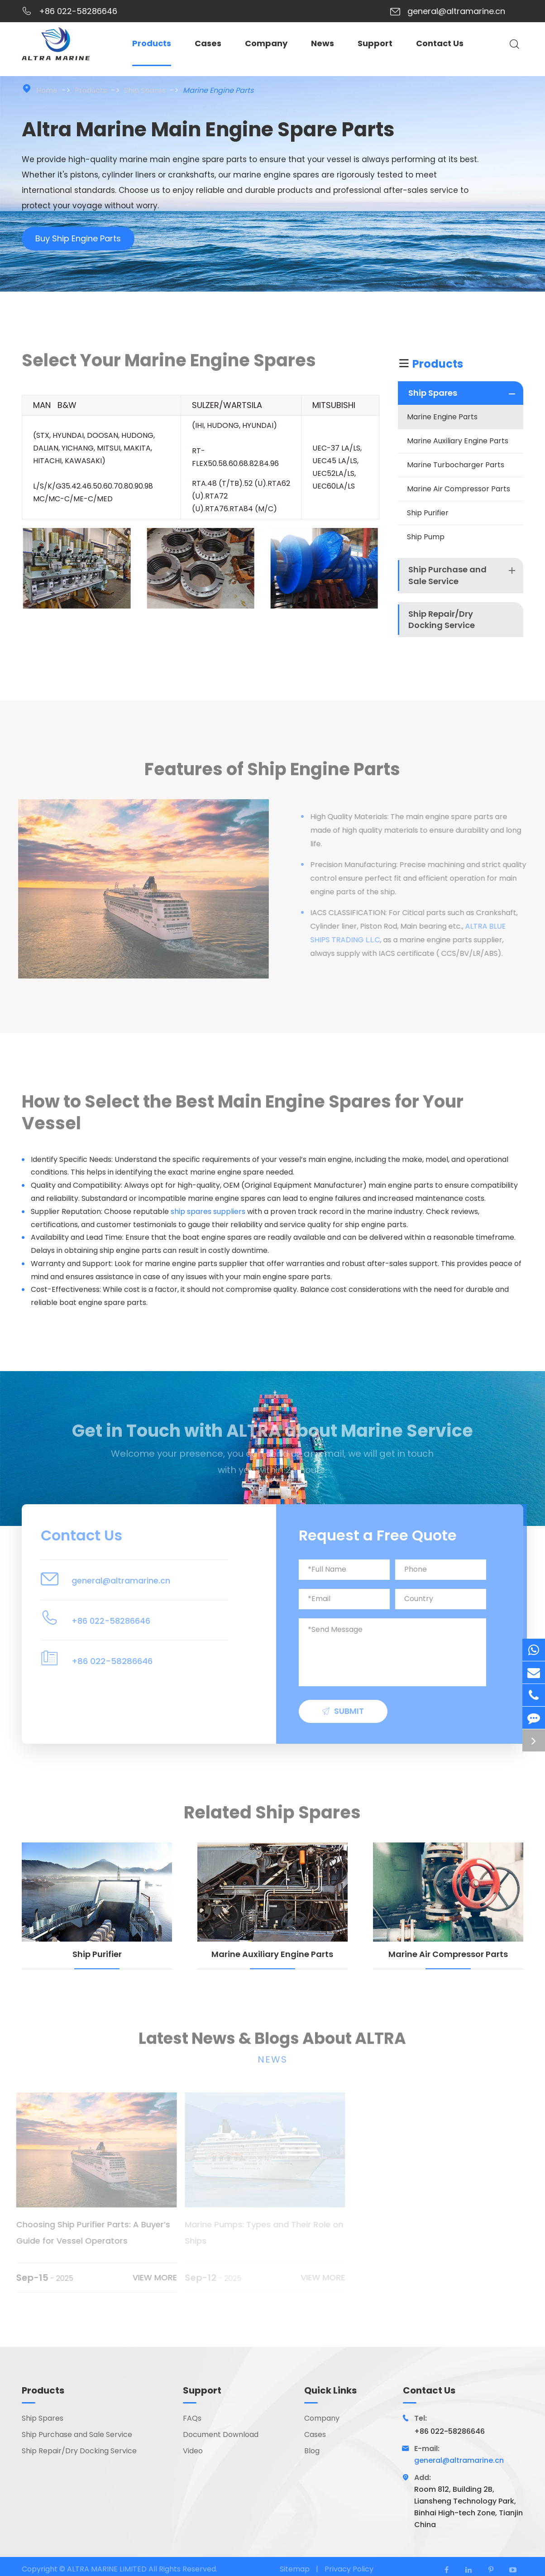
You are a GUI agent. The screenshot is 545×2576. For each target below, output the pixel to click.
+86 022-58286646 (78, 11)
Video (193, 2451)
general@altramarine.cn (456, 11)
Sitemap (295, 2569)
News (322, 43)
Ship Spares (145, 90)
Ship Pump (426, 537)
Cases (208, 43)
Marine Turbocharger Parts (455, 465)
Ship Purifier (428, 513)
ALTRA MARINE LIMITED (107, 2569)
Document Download (220, 2435)
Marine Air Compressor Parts (458, 489)
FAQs (192, 2418)
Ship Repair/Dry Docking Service (441, 619)
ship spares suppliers (208, 1211)
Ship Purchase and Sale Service (447, 575)
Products (151, 43)
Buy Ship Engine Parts (78, 241)
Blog (312, 2451)
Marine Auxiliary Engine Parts (457, 441)
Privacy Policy (349, 2569)
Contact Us (440, 43)
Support (375, 43)
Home (46, 90)
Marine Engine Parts (218, 90)
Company (266, 43)
